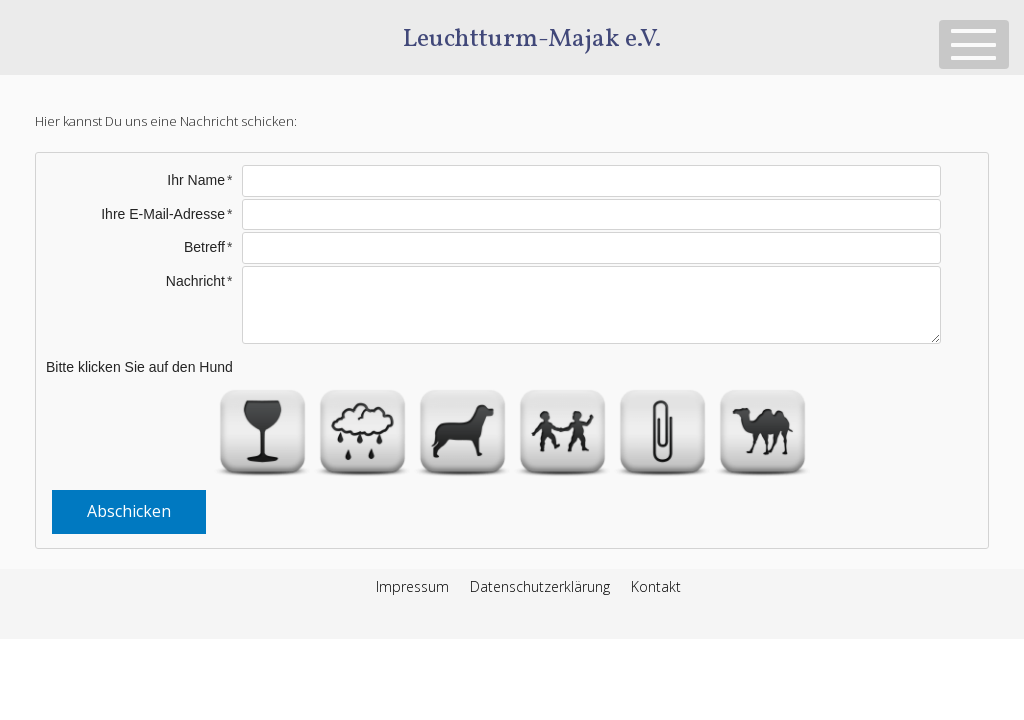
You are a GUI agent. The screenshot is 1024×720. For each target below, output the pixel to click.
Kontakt (656, 586)
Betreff (204, 247)
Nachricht (195, 281)
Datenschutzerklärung (540, 586)
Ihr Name (196, 180)
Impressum (412, 586)
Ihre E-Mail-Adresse (163, 214)
